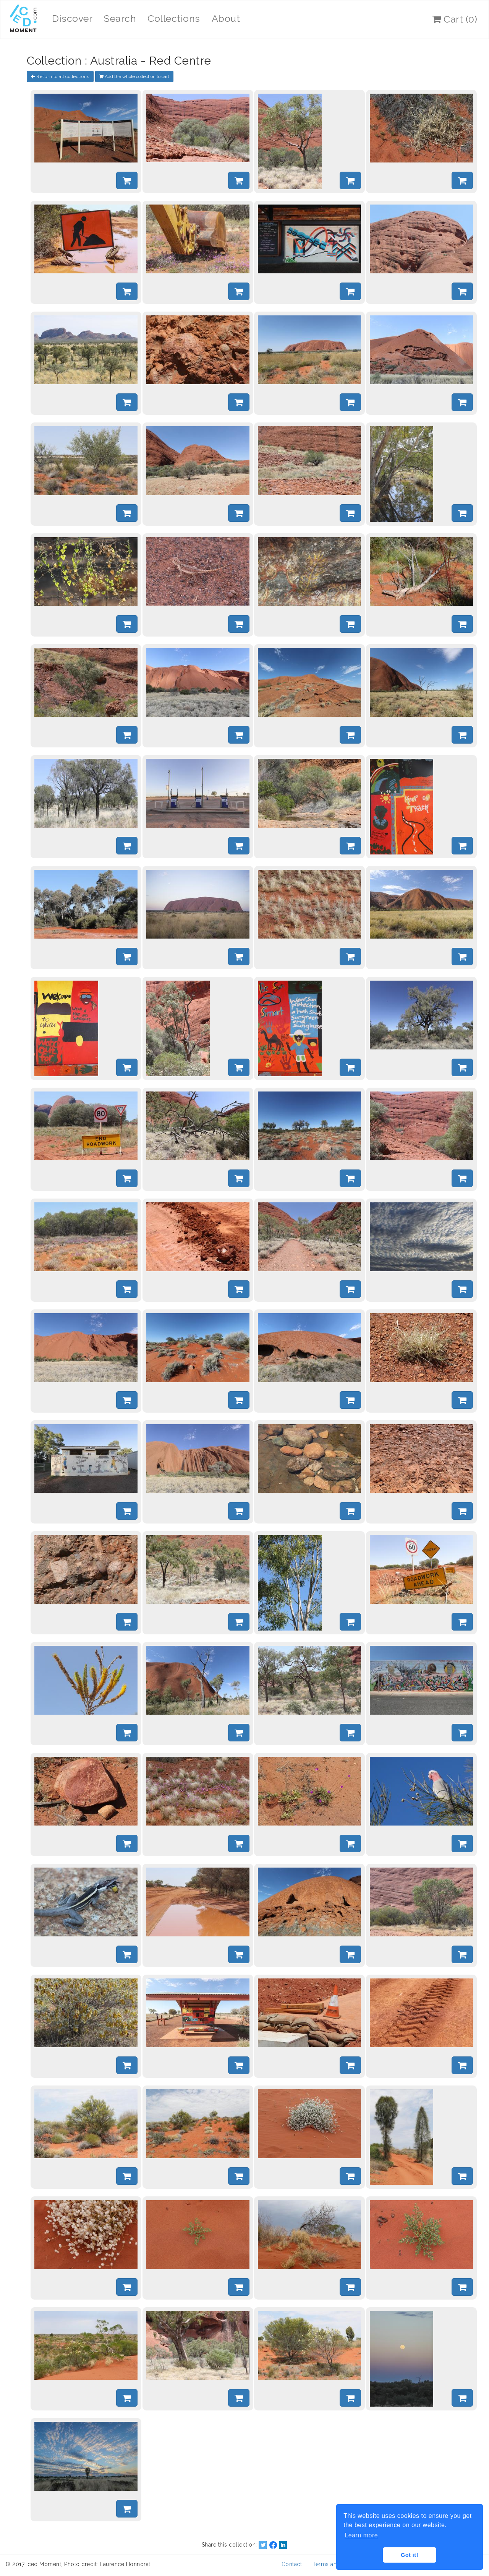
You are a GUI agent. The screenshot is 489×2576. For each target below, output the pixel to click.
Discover (72, 18)
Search (120, 18)
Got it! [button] (409, 2555)
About (226, 18)
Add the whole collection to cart (134, 76)
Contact (292, 2564)
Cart (454, 19)
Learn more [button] (361, 2535)
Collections (173, 18)
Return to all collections (60, 76)
